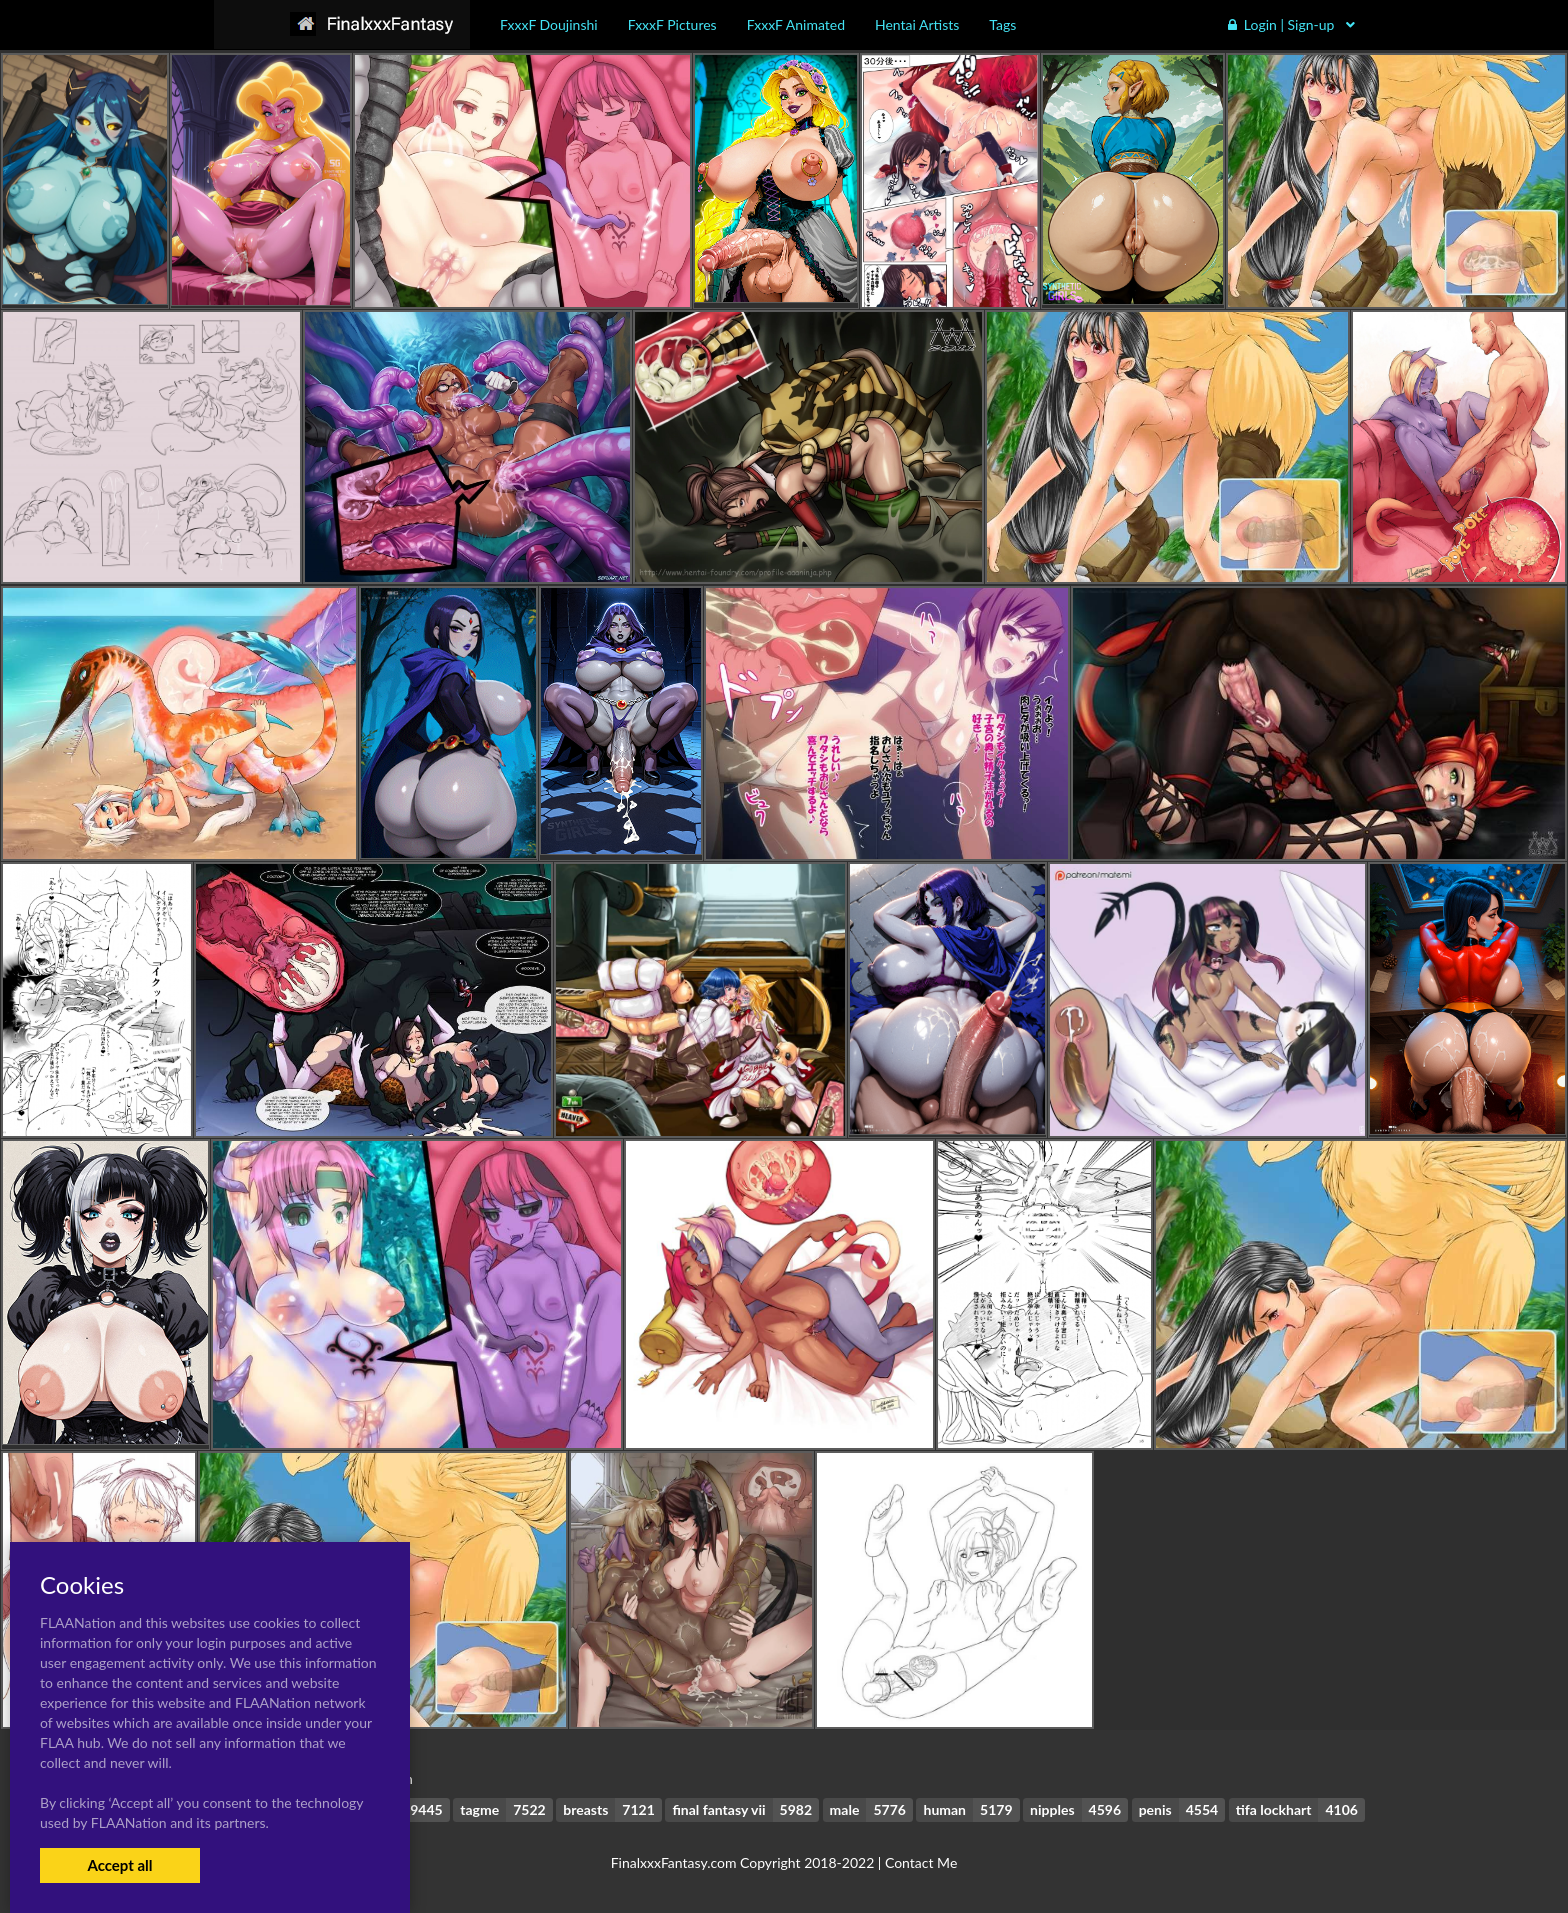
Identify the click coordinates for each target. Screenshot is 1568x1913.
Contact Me (921, 1862)
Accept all (119, 1865)
